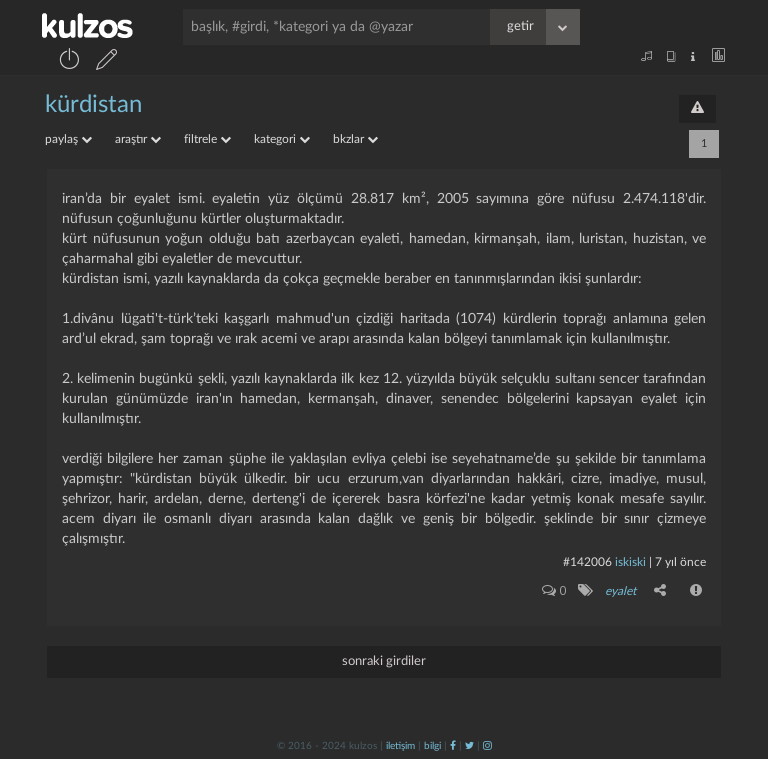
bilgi (432, 746)
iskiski (630, 562)
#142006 (587, 562)
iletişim (400, 746)
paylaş (68, 139)
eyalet (620, 591)
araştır (138, 139)
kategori (282, 139)
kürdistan (93, 105)
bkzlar (355, 139)
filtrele (207, 139)
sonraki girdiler (384, 661)
